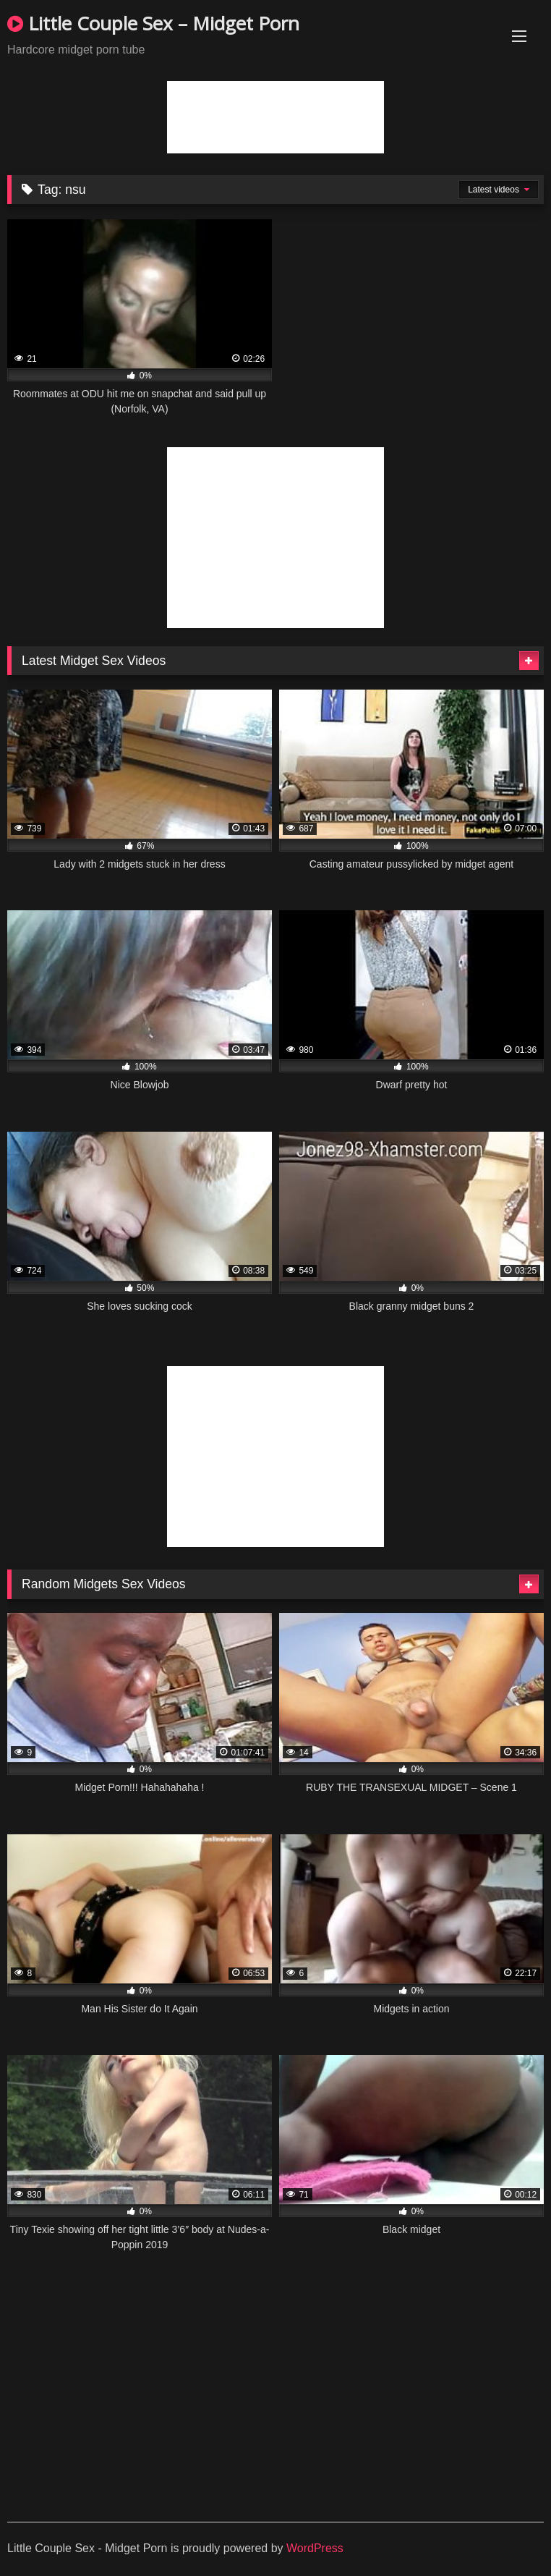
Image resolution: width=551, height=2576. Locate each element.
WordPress (314, 2548)
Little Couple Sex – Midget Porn (153, 23)
